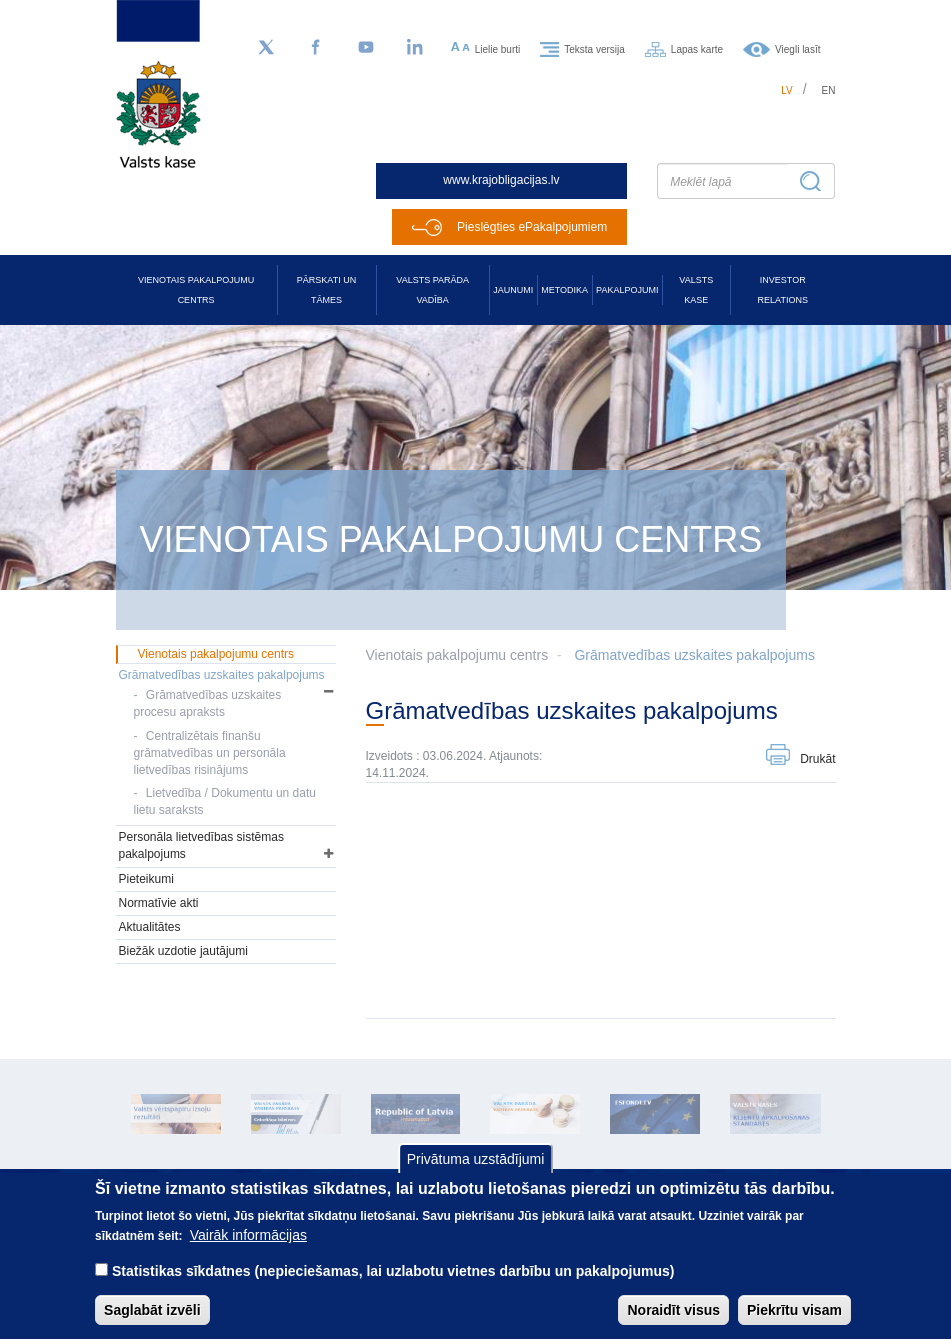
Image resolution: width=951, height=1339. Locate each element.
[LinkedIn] (416, 48)
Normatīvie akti (159, 903)
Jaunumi (513, 290)
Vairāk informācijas (248, 1251)
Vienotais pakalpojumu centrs (196, 290)
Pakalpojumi (627, 290)
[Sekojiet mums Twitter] (266, 48)
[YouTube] (366, 48)
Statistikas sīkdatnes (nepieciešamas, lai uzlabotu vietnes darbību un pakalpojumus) (393, 1287)
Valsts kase (696, 290)
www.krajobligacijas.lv (501, 180)
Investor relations (783, 290)
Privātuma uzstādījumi (476, 1174)
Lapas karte (697, 48)
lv (787, 90)
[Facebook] (316, 48)
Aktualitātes (150, 927)
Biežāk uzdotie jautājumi (183, 951)
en (829, 90)
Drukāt (817, 759)
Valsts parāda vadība (432, 290)
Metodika (564, 290)
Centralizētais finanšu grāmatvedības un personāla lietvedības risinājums (210, 753)
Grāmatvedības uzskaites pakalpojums (694, 655)
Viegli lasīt (797, 48)
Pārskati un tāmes (326, 290)
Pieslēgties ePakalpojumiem (532, 227)
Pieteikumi (146, 879)
